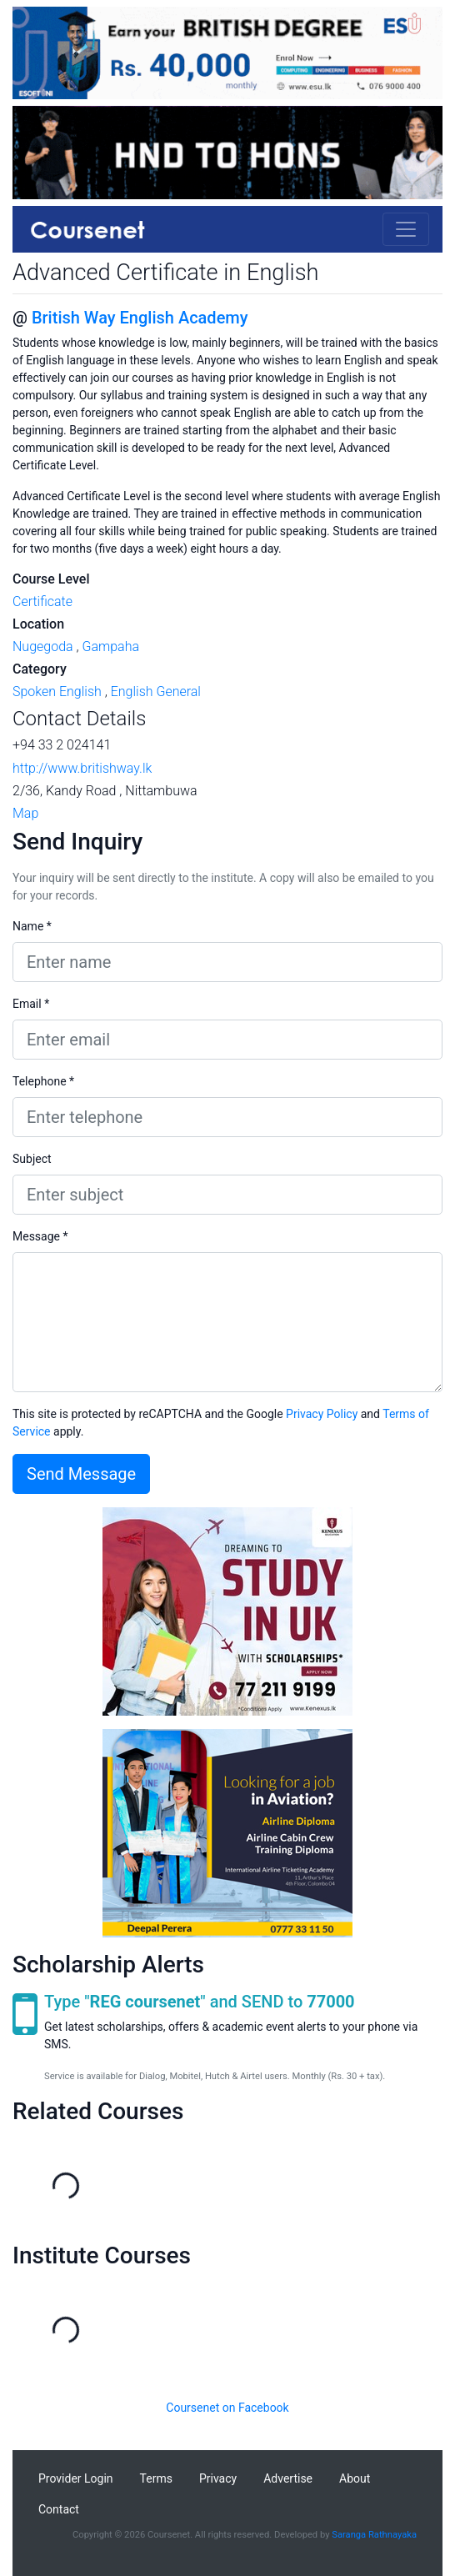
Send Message (81, 1474)
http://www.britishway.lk (82, 768)
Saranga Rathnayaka (374, 2534)
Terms (156, 2478)
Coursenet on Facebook (227, 2407)
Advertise (287, 2478)
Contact (58, 2509)
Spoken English (57, 691)
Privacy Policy (322, 1414)
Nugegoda (42, 646)
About (354, 2478)
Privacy (218, 2478)
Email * (30, 1003)
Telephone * (43, 1081)
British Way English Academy (140, 318)
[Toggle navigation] (405, 229)
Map (25, 813)
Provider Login (75, 2478)
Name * (32, 926)
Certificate (42, 601)
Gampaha (110, 646)
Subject (32, 1158)
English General (156, 691)
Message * (40, 1236)
